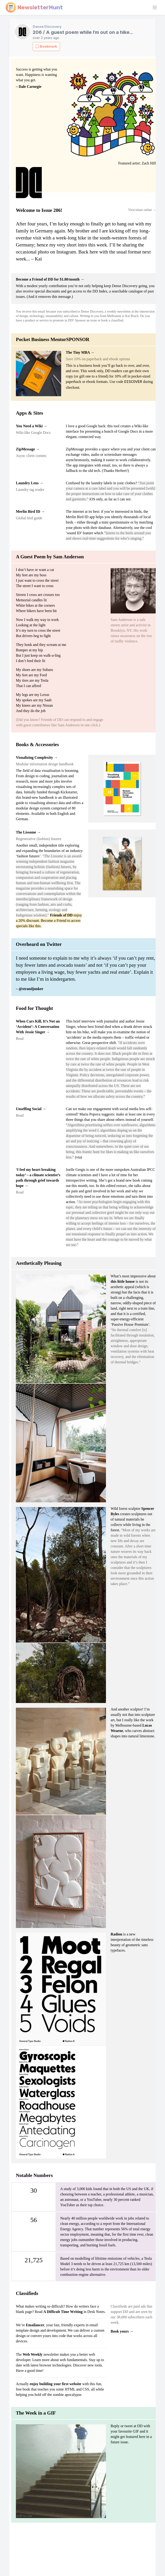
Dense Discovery (47, 27)
